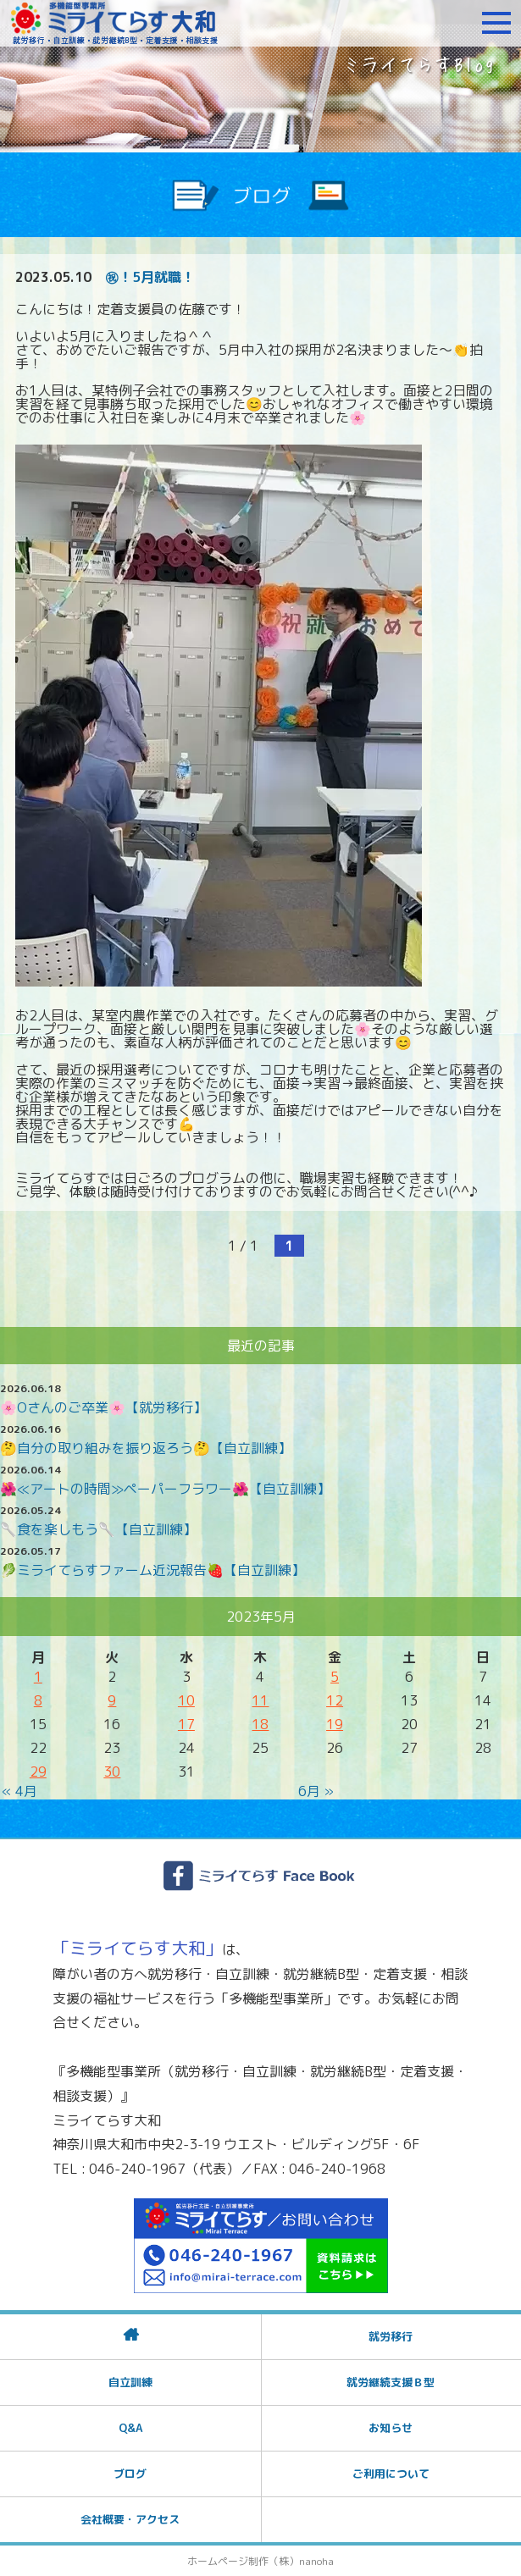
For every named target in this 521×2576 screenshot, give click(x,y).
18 (260, 1724)
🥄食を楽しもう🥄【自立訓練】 (98, 1529)
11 (260, 1700)
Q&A (130, 2427)
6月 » (316, 1791)
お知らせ (391, 2427)
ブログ (130, 2473)
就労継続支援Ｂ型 (390, 2382)
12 (334, 1700)
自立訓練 (130, 2382)
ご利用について (391, 2473)
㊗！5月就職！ (150, 277)
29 (38, 1771)
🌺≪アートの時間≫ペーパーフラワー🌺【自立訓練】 (165, 1488)
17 (186, 1724)
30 (111, 1771)
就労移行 (391, 2336)
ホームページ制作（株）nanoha (260, 2561)
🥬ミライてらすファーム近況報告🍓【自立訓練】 (152, 1570)
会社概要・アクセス (130, 2519)
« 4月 (19, 1791)
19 (334, 1724)
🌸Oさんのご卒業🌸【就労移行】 (103, 1407)
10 (186, 1700)
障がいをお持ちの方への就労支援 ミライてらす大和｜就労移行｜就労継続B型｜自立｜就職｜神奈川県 (114, 23)
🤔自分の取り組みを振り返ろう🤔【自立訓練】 (145, 1448)
